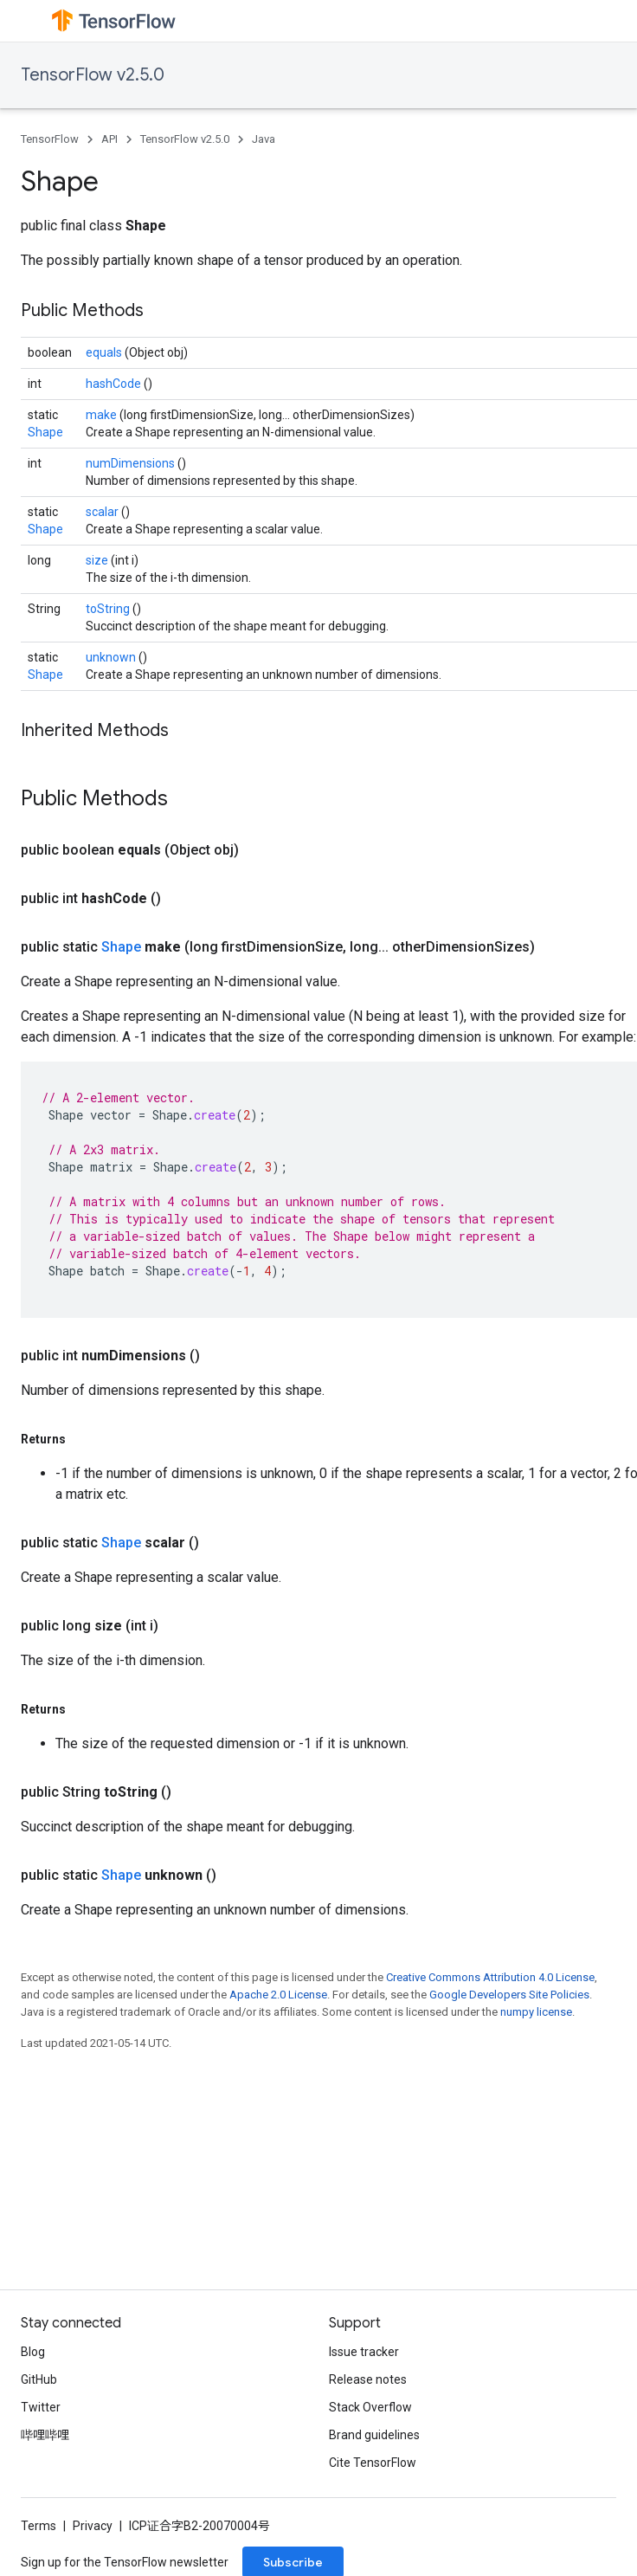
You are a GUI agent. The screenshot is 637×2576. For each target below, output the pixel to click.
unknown (112, 657)
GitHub (39, 2379)
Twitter (41, 2407)
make (102, 415)
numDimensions (131, 463)
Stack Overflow (370, 2407)
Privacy (93, 2526)
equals (105, 352)
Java (263, 138)
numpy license (536, 2011)
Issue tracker (364, 2352)
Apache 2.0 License (278, 1994)
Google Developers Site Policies (509, 1994)
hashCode (115, 384)
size (98, 560)
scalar (103, 512)
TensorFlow (50, 138)
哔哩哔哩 (45, 2435)
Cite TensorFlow (372, 2462)
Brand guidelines (374, 2435)
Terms (38, 2526)
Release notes (368, 2379)
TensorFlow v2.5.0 (92, 75)
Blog (33, 2352)
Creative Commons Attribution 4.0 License (490, 1977)
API (109, 138)
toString (109, 609)
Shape (45, 432)
